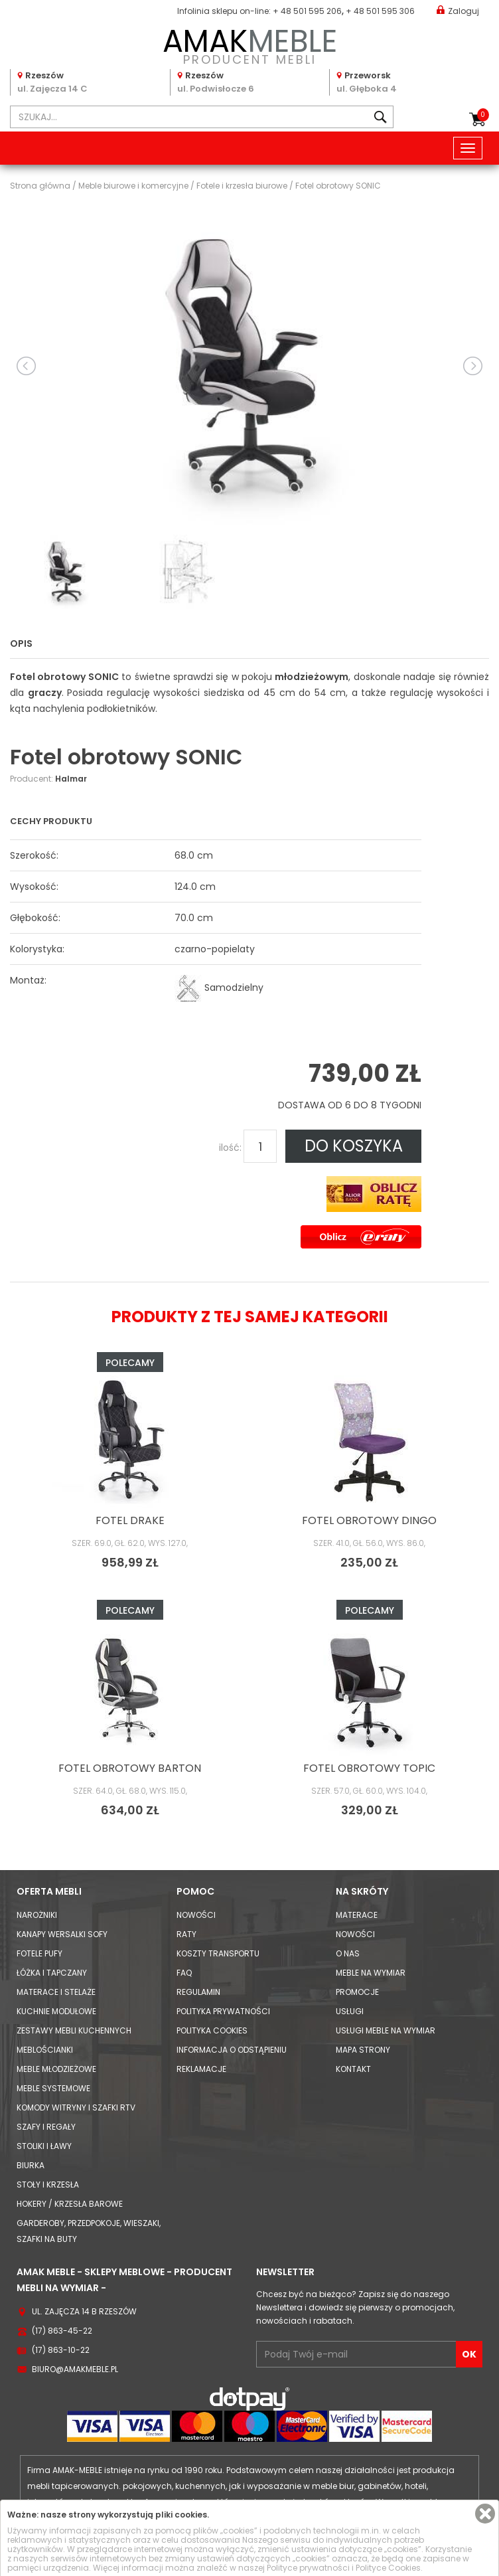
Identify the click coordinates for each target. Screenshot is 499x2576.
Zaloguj (458, 10)
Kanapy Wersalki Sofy (62, 1934)
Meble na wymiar (370, 1972)
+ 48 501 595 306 (380, 11)
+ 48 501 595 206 (307, 11)
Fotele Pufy (39, 1953)
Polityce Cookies (388, 2567)
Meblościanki (45, 2049)
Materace (357, 1915)
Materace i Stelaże (56, 1992)
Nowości (196, 1915)
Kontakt (353, 2069)
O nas (348, 1953)
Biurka (30, 2165)
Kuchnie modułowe (56, 2011)
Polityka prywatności (223, 2011)
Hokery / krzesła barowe (70, 2203)
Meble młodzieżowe (56, 2069)
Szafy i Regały (46, 2126)
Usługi (350, 2011)
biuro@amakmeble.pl (75, 2369)
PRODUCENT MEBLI (249, 44)
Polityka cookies (212, 2030)
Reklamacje (201, 2069)
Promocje (357, 1992)
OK (469, 2354)
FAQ (184, 1972)
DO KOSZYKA (354, 1146)
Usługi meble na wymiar (385, 2030)
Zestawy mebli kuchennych (74, 2030)
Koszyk (483, 115)
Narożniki (37, 1915)
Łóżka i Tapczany (52, 1972)
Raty (186, 1934)
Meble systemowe (53, 2088)
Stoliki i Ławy (44, 2146)
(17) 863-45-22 (62, 2330)
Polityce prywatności (308, 2567)
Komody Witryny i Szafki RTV (76, 2107)
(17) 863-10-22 (61, 2350)
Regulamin (198, 1992)
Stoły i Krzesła (48, 2184)
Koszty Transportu (218, 1953)
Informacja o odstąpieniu (232, 2049)
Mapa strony (363, 2049)
